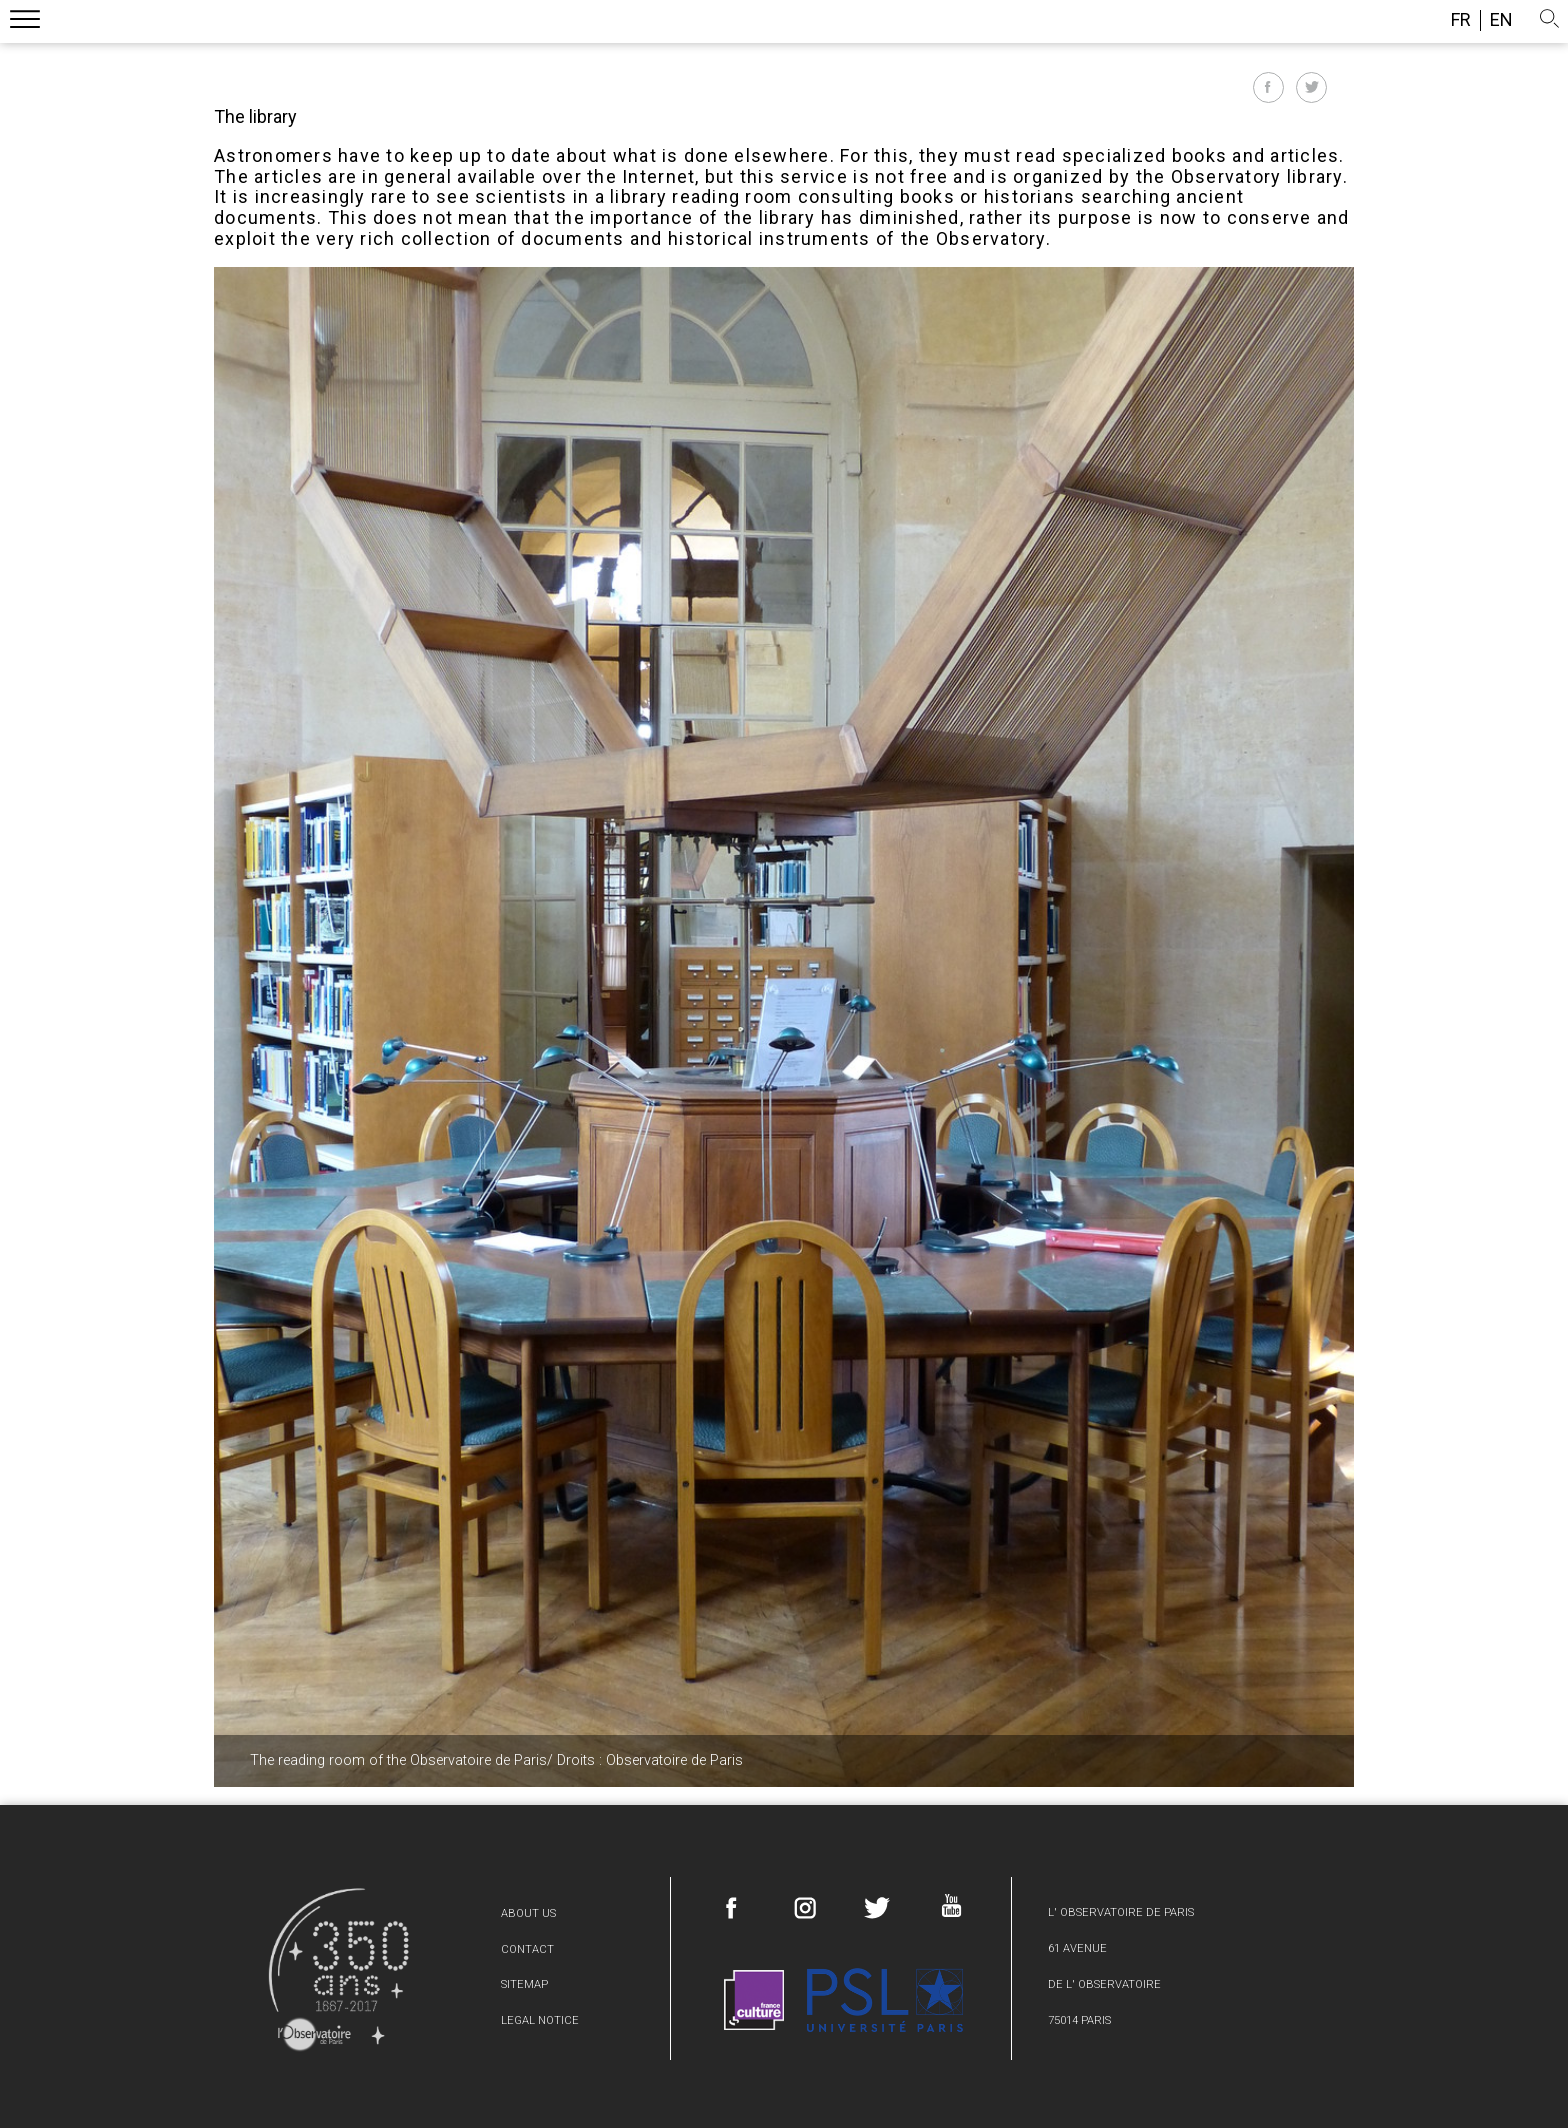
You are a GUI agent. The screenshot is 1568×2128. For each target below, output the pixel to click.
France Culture (754, 1999)
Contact (527, 1949)
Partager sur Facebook (1268, 87)
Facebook (732, 1908)
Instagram (805, 1908)
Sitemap (524, 1984)
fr (1461, 20)
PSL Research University (885, 1999)
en (1501, 20)
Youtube (950, 1905)
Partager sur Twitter (1311, 87)
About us (528, 1913)
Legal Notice (540, 2020)
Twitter (877, 1908)
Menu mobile (25, 22)
